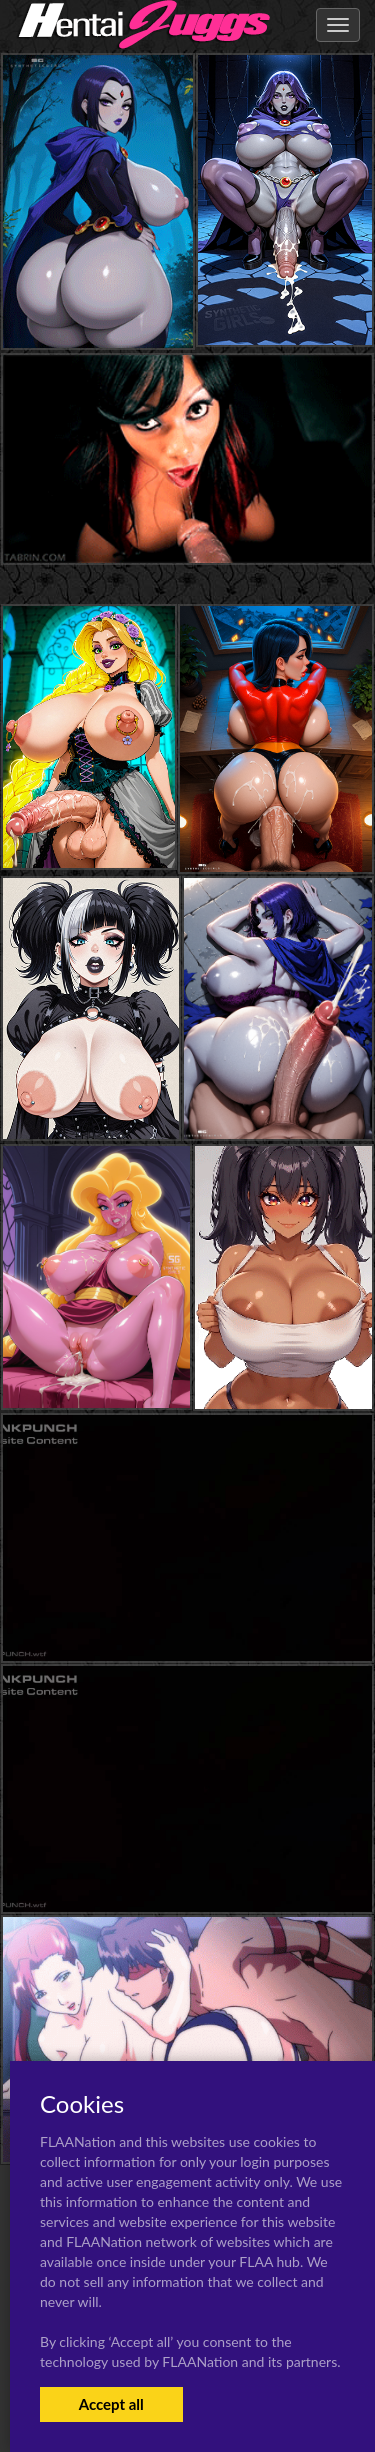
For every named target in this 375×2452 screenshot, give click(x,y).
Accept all (111, 2404)
